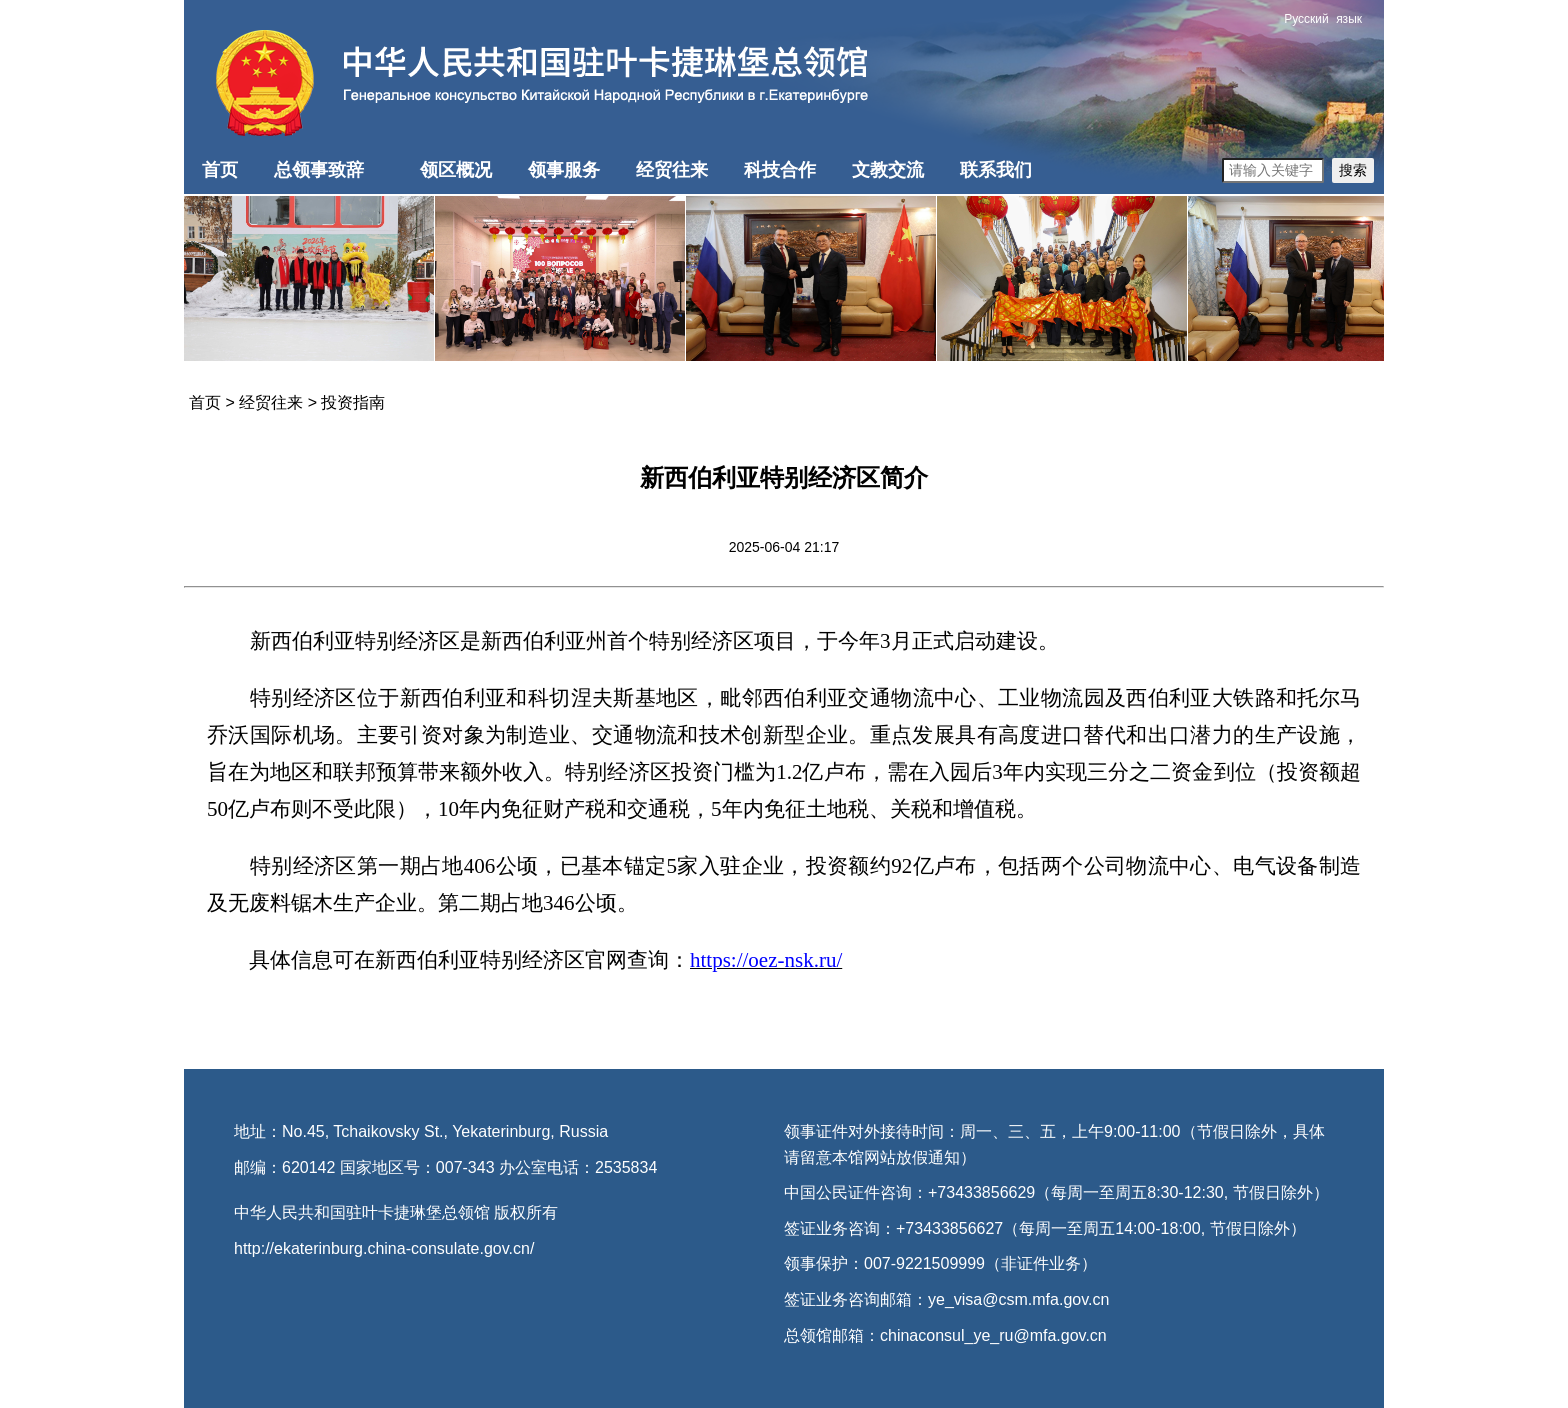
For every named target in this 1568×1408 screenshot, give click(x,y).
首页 (220, 170)
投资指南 (353, 402)
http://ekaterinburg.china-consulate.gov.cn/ (384, 1248)
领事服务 (564, 170)
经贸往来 (672, 170)
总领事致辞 (319, 170)
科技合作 (780, 170)
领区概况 (456, 170)
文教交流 (888, 170)
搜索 (1353, 170)
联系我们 (996, 170)
